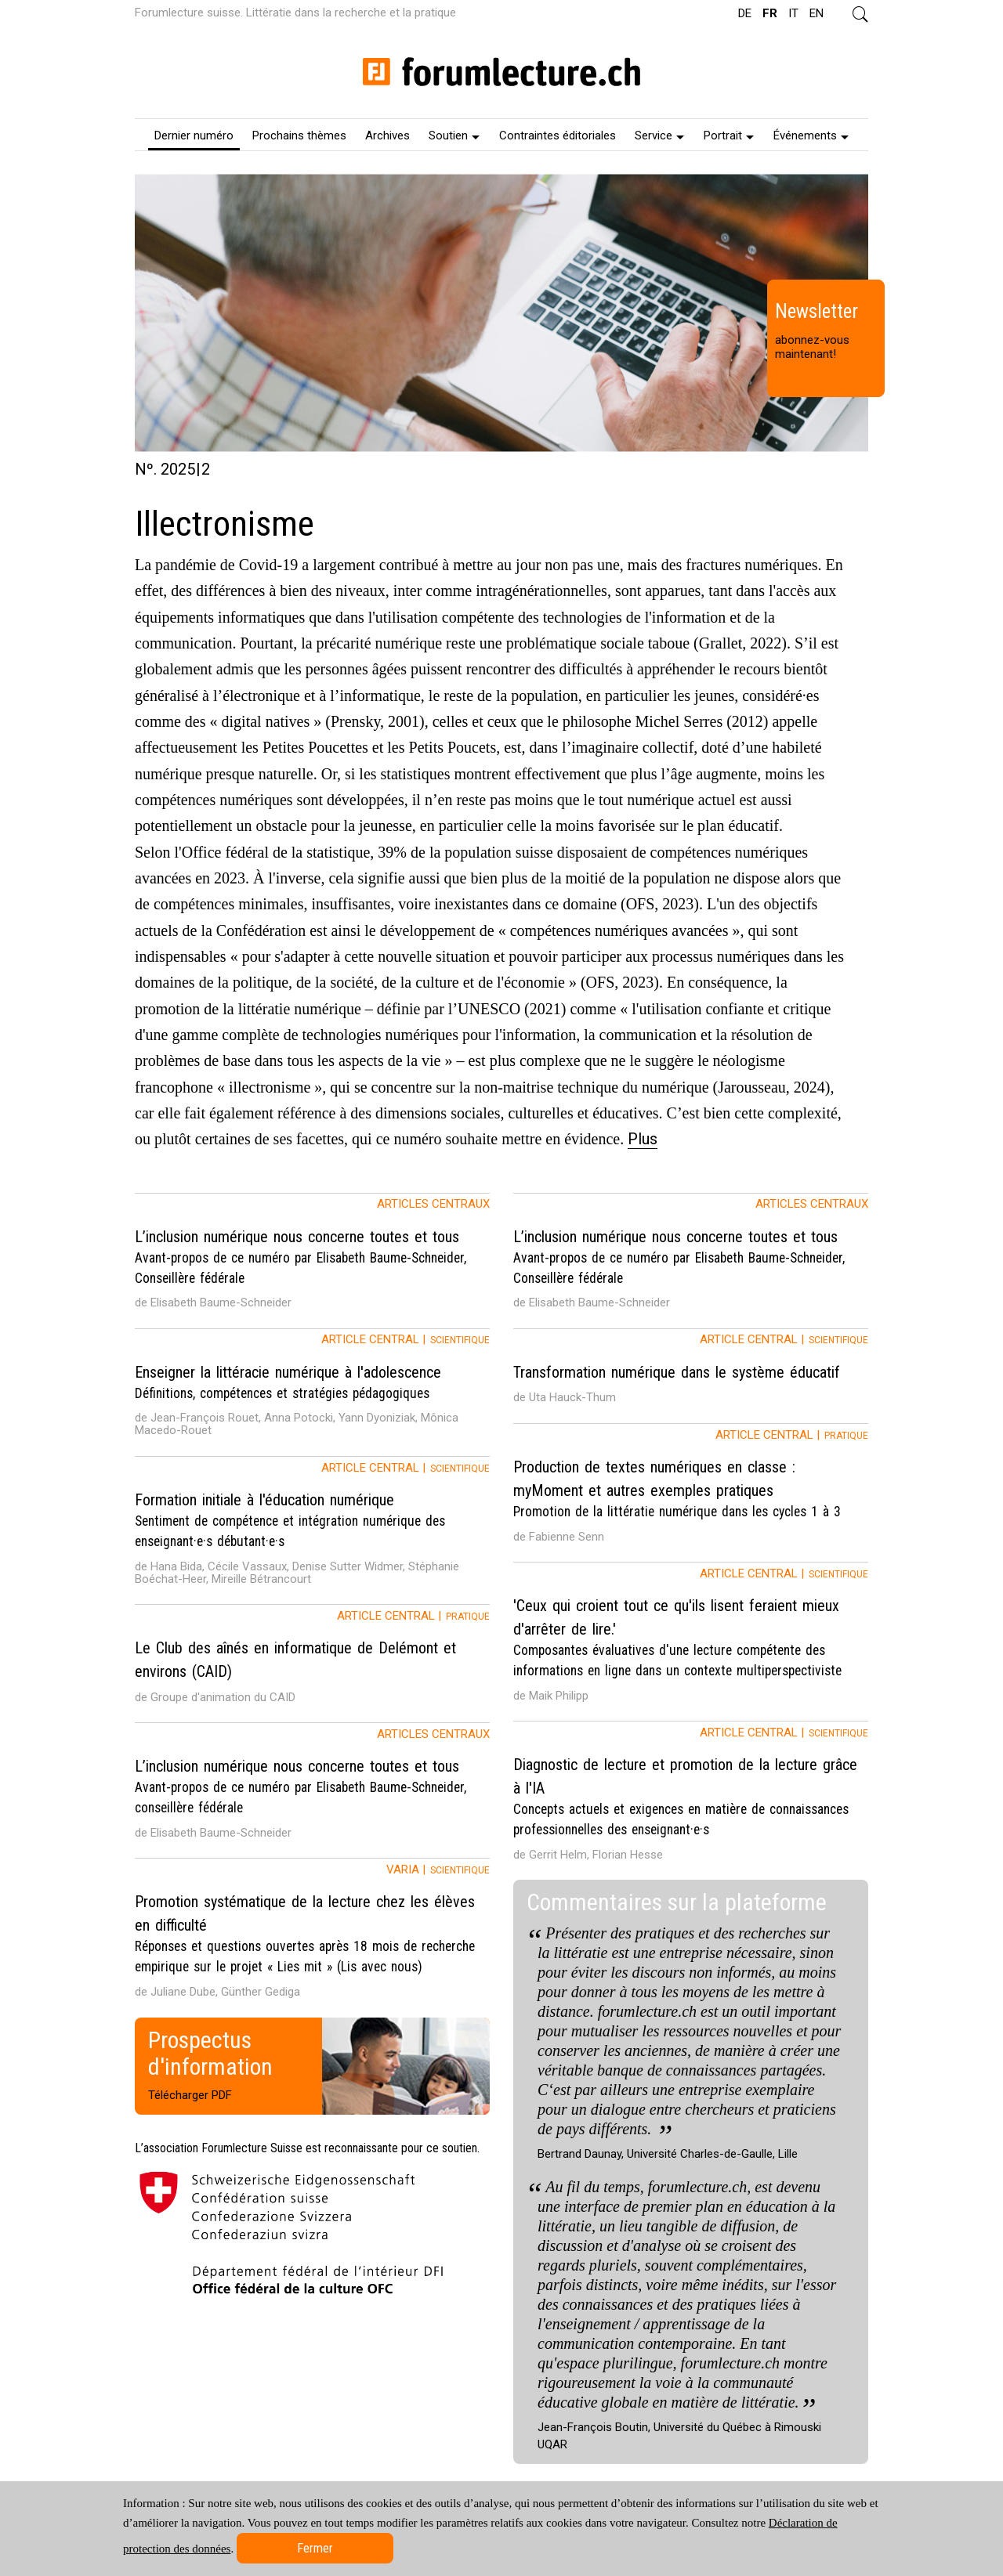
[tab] (312, 1261)
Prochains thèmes (299, 135)
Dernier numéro (194, 135)
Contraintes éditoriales (557, 135)
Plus (642, 1138)
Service (659, 135)
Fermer (315, 2548)
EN (816, 13)
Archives (387, 135)
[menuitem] (194, 134)
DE (744, 13)
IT (793, 13)
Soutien (454, 135)
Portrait (729, 135)
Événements (811, 135)
